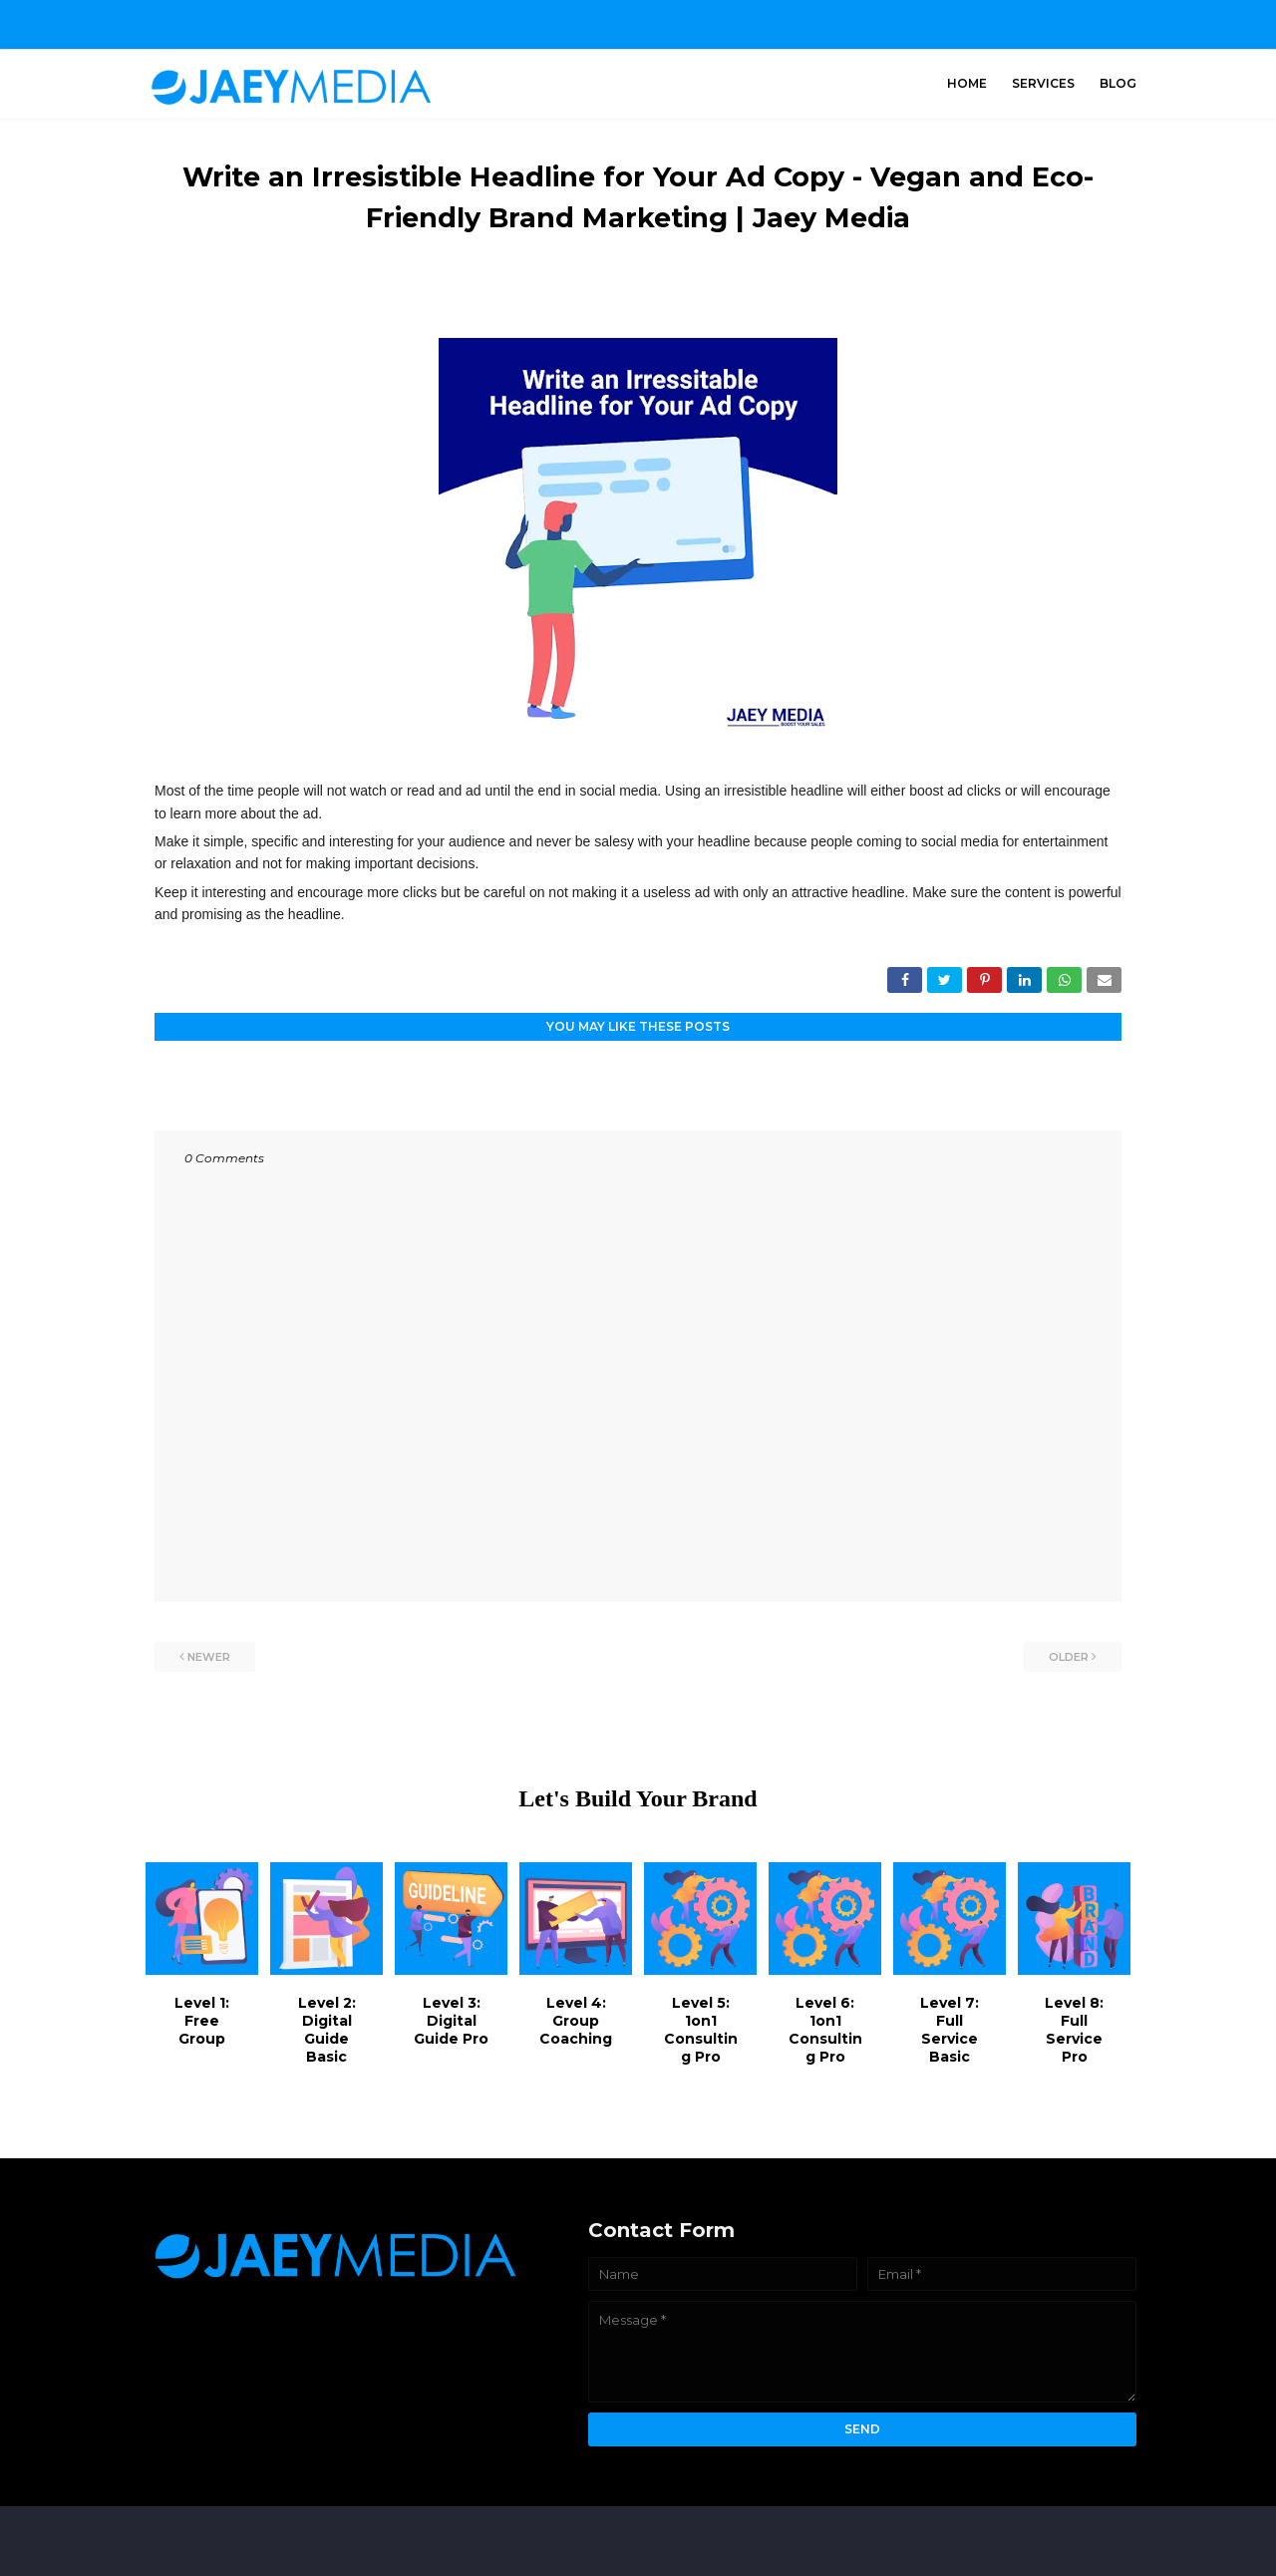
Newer (208, 1657)
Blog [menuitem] (1118, 83)
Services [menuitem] (1043, 83)
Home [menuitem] (967, 83)
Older (1069, 1657)
